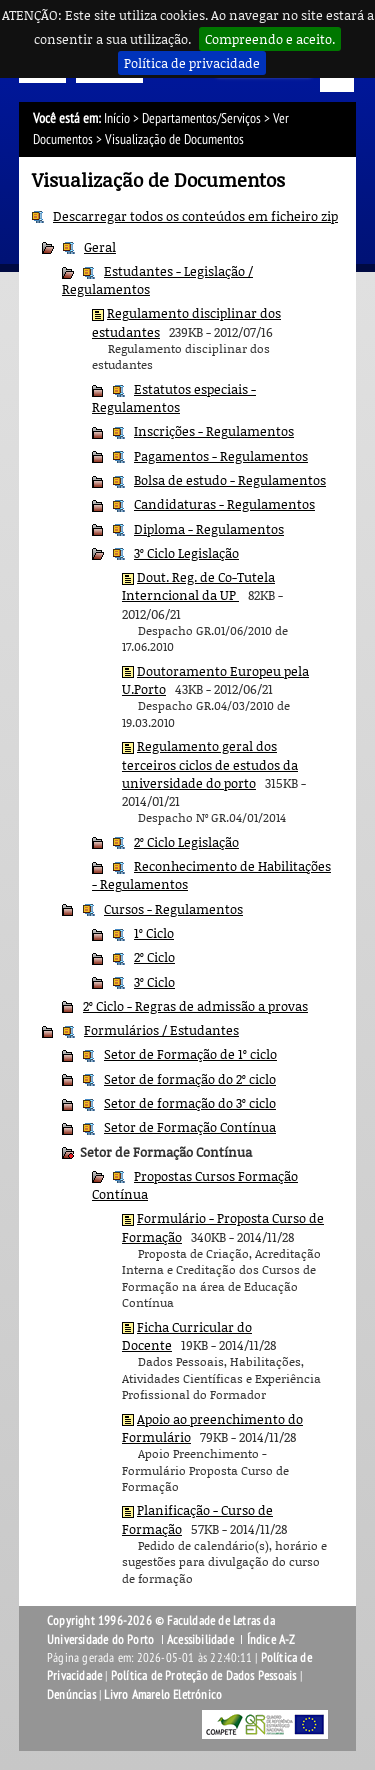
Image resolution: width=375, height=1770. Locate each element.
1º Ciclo (154, 933)
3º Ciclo (154, 982)
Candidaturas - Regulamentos (224, 504)
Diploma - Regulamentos (209, 529)
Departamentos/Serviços (201, 118)
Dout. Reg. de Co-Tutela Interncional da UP (198, 586)
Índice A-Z (271, 1640)
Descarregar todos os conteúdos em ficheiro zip (195, 216)
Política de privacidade (192, 63)
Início (117, 118)
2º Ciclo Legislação (186, 842)
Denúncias (71, 1695)
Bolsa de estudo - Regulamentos (230, 480)
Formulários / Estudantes (161, 1030)
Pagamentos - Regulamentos (221, 456)
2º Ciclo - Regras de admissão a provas (195, 1006)
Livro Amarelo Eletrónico (163, 1695)
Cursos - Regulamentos (173, 909)
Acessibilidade (200, 1640)
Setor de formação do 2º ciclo (190, 1079)
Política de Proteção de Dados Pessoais (204, 1676)
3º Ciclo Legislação (186, 553)
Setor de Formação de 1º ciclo (190, 1054)
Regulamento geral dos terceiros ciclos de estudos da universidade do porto (210, 764)
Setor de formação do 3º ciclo (190, 1103)
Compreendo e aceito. (270, 39)
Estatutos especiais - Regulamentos (174, 398)
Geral (100, 247)
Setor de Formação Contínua (190, 1127)
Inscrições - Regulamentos (214, 431)
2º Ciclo (154, 957)
